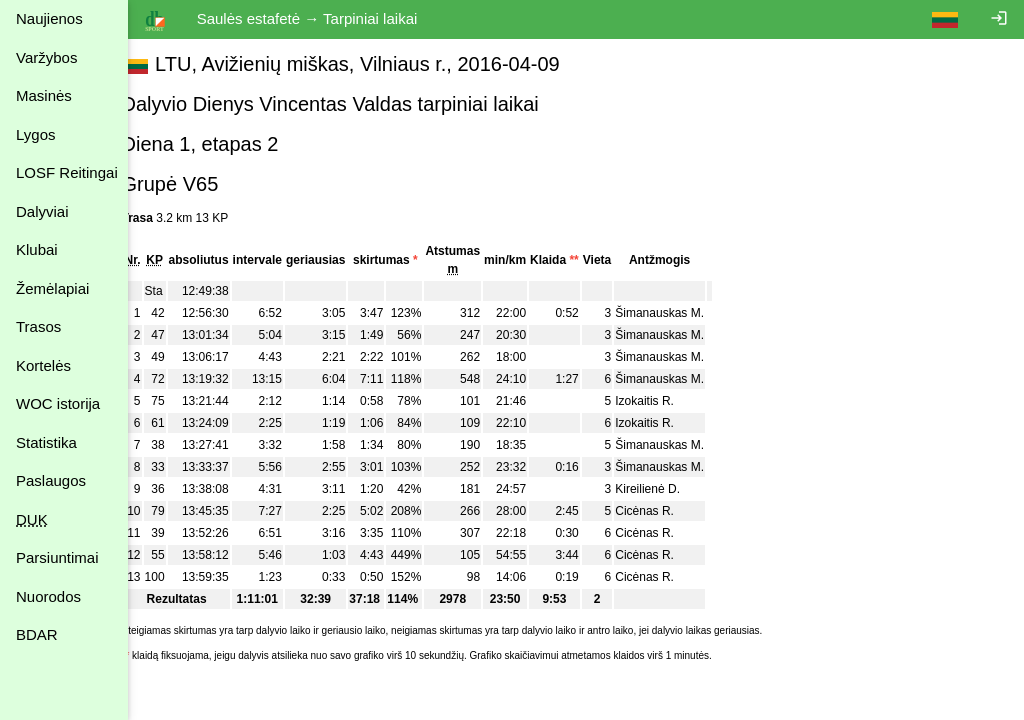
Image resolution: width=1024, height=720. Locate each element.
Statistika (46, 442)
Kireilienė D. (670, 489)
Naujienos (49, 18)
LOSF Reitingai (67, 172)
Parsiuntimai (57, 557)
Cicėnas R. (667, 511)
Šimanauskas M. (682, 313)
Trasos (38, 326)
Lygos (35, 134)
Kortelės (43, 365)
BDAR (37, 634)
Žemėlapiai (52, 288)
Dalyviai (42, 211)
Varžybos (46, 57)
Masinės (44, 95)
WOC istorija (58, 403)
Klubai (37, 249)
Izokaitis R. (667, 401)
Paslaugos (51, 480)
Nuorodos (48, 596)
